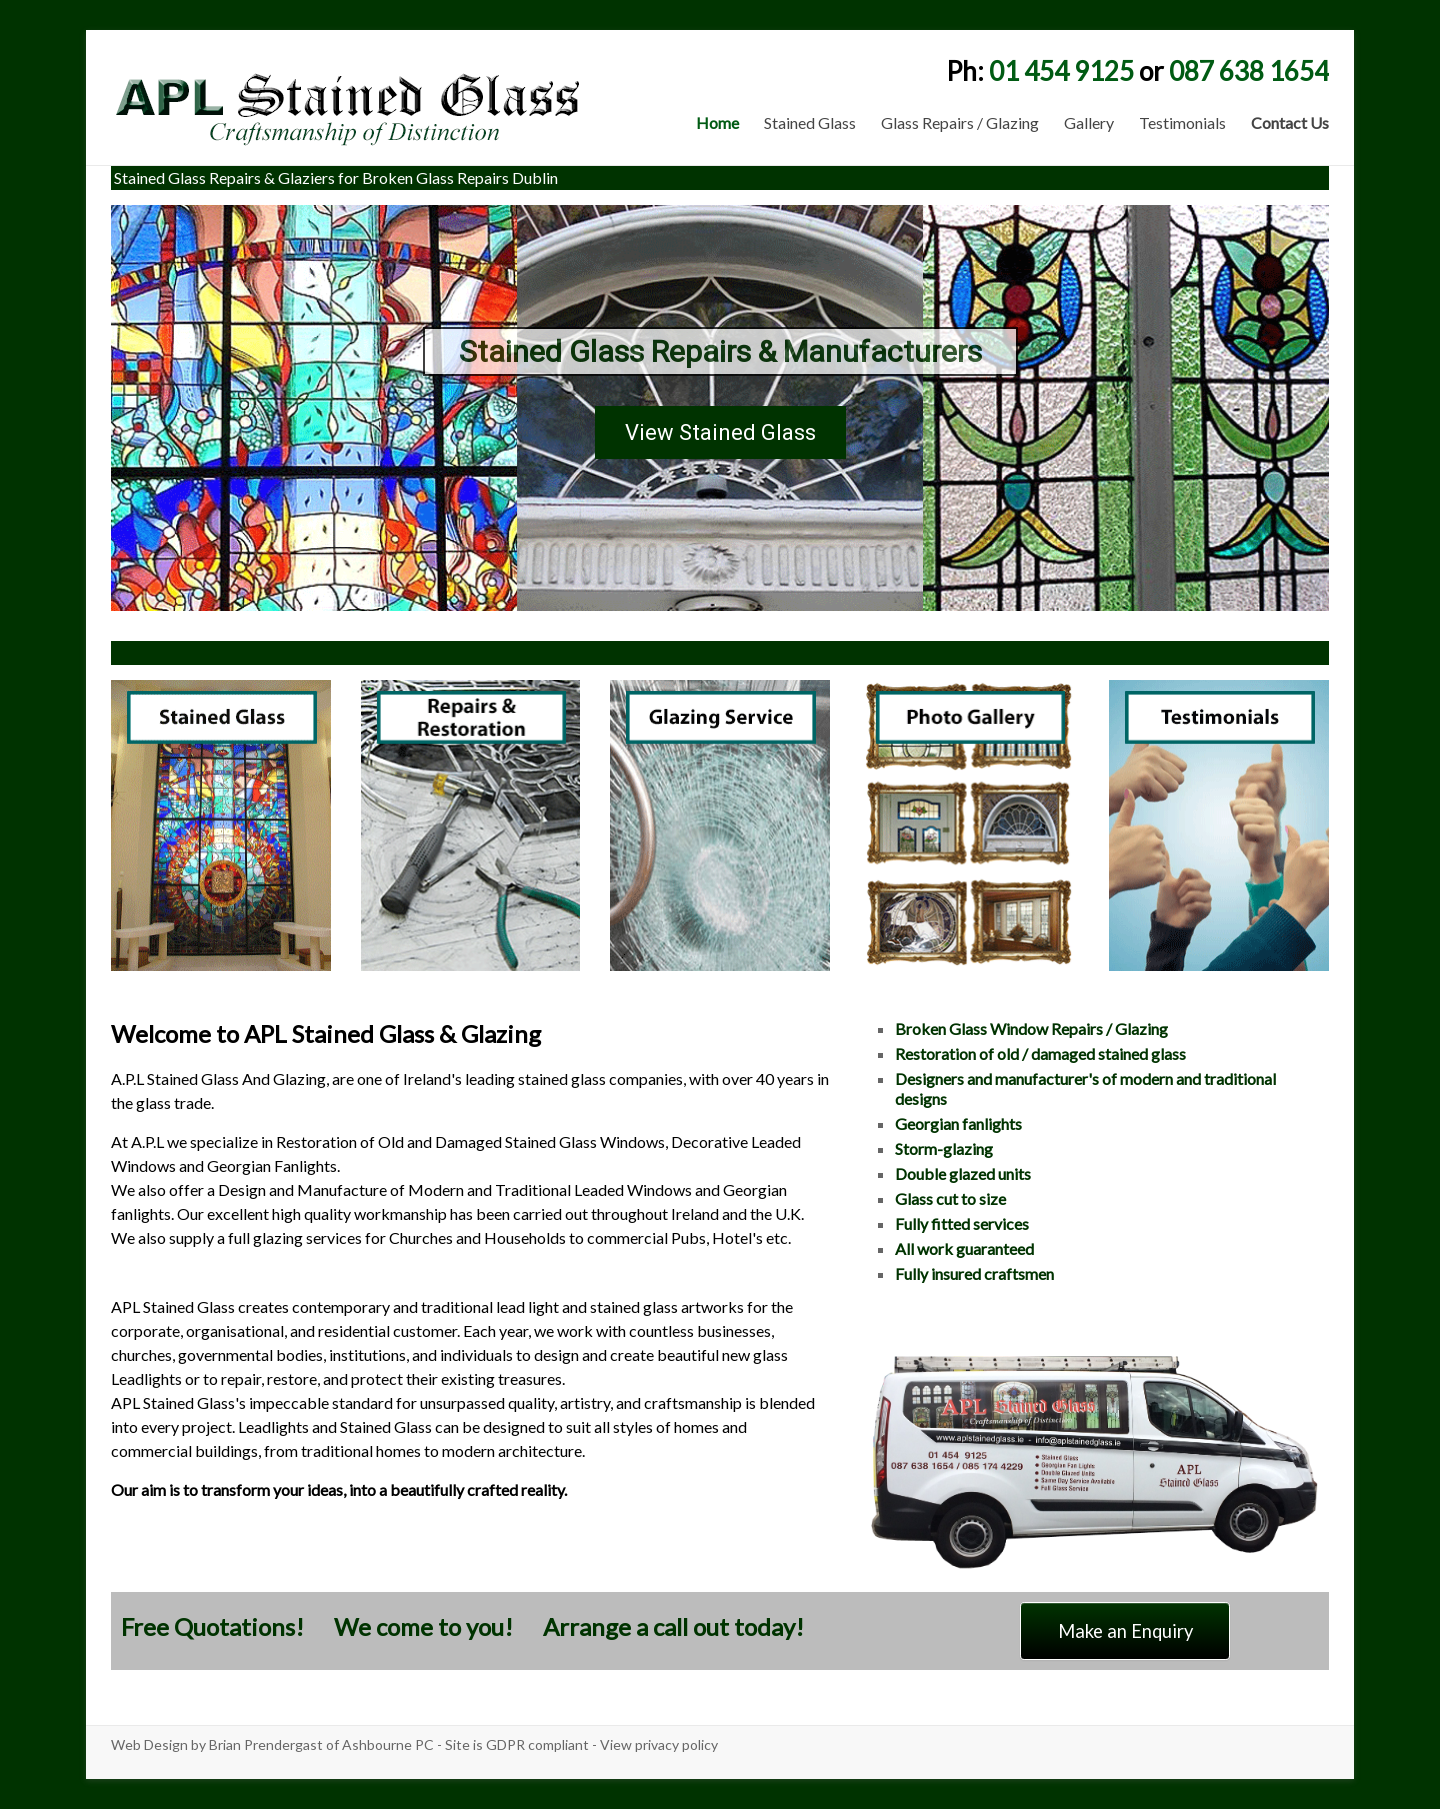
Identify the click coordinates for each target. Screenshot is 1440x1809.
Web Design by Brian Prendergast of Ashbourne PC (272, 1744)
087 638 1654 (1249, 71)
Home (717, 122)
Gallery (1089, 122)
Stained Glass (810, 122)
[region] (720, 408)
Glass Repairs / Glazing (960, 122)
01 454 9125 (1061, 71)
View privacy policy (659, 1744)
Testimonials (1182, 122)
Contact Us (1290, 122)
